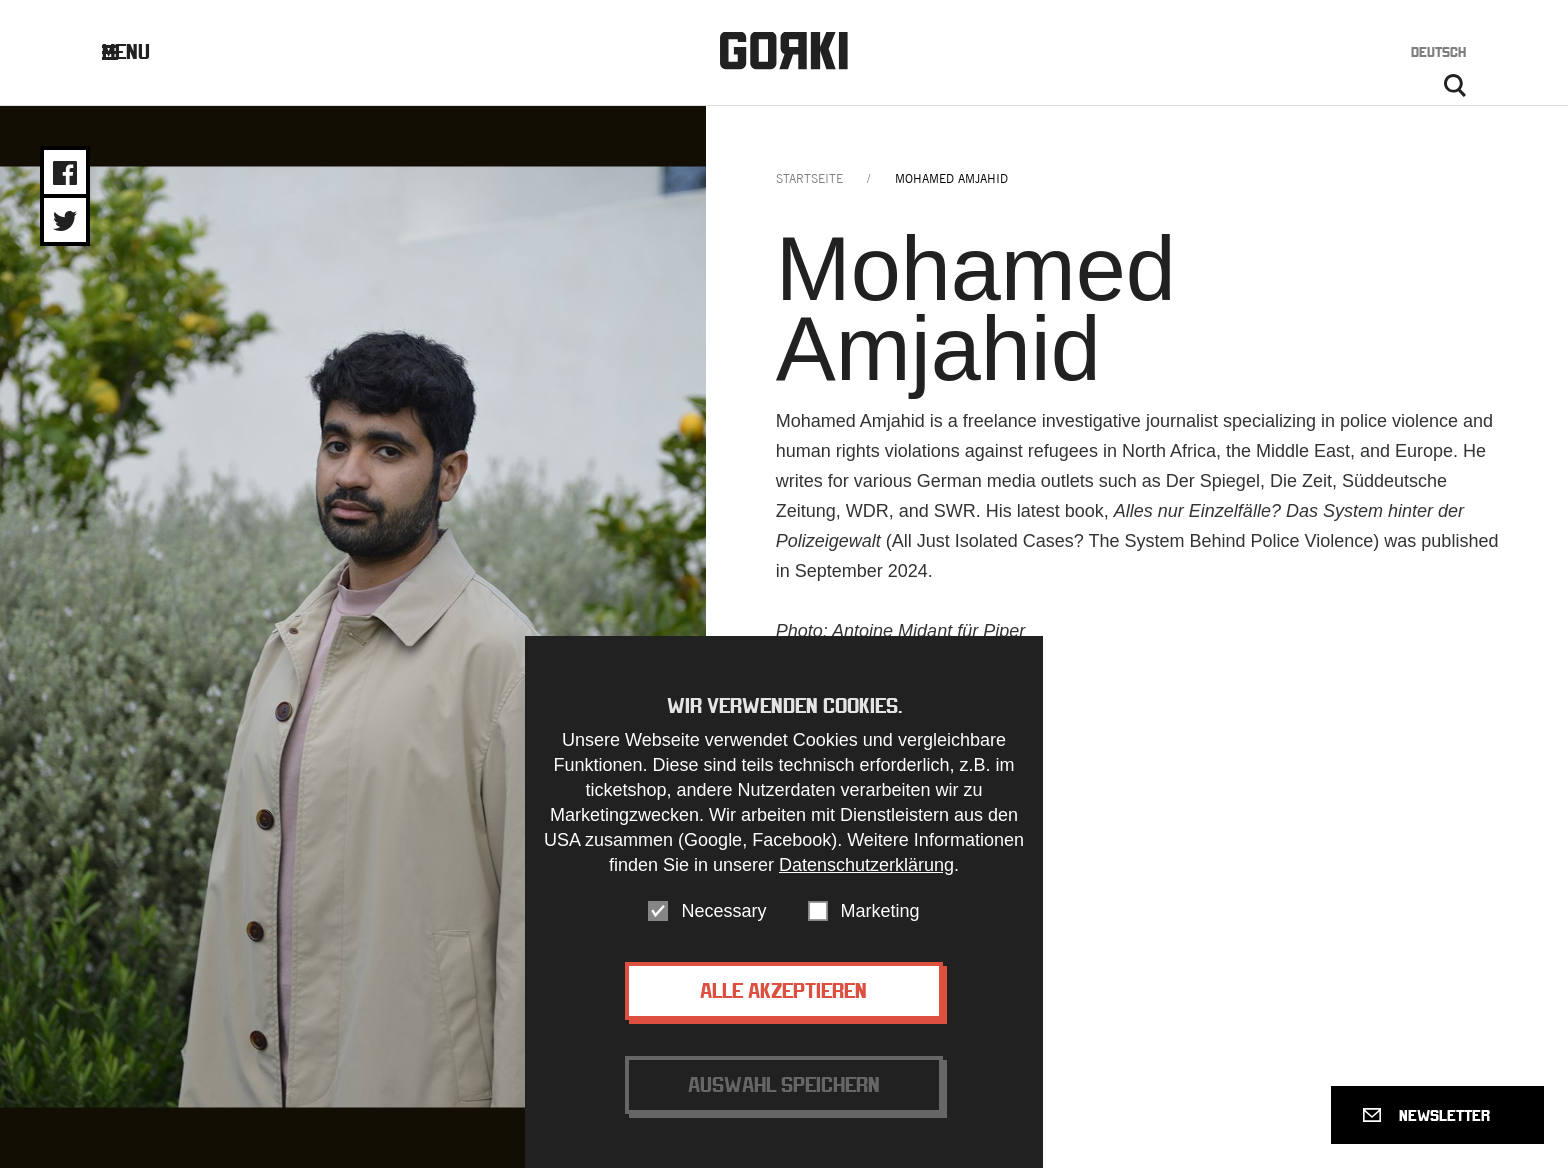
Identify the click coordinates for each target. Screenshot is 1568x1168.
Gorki (784, 50)
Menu (141, 51)
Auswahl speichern (784, 1095)
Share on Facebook (65, 173)
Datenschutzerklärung (866, 876)
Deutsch (1438, 52)
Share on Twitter (65, 221)
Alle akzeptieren (783, 1001)
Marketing (880, 922)
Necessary (723, 922)
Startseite (809, 178)
